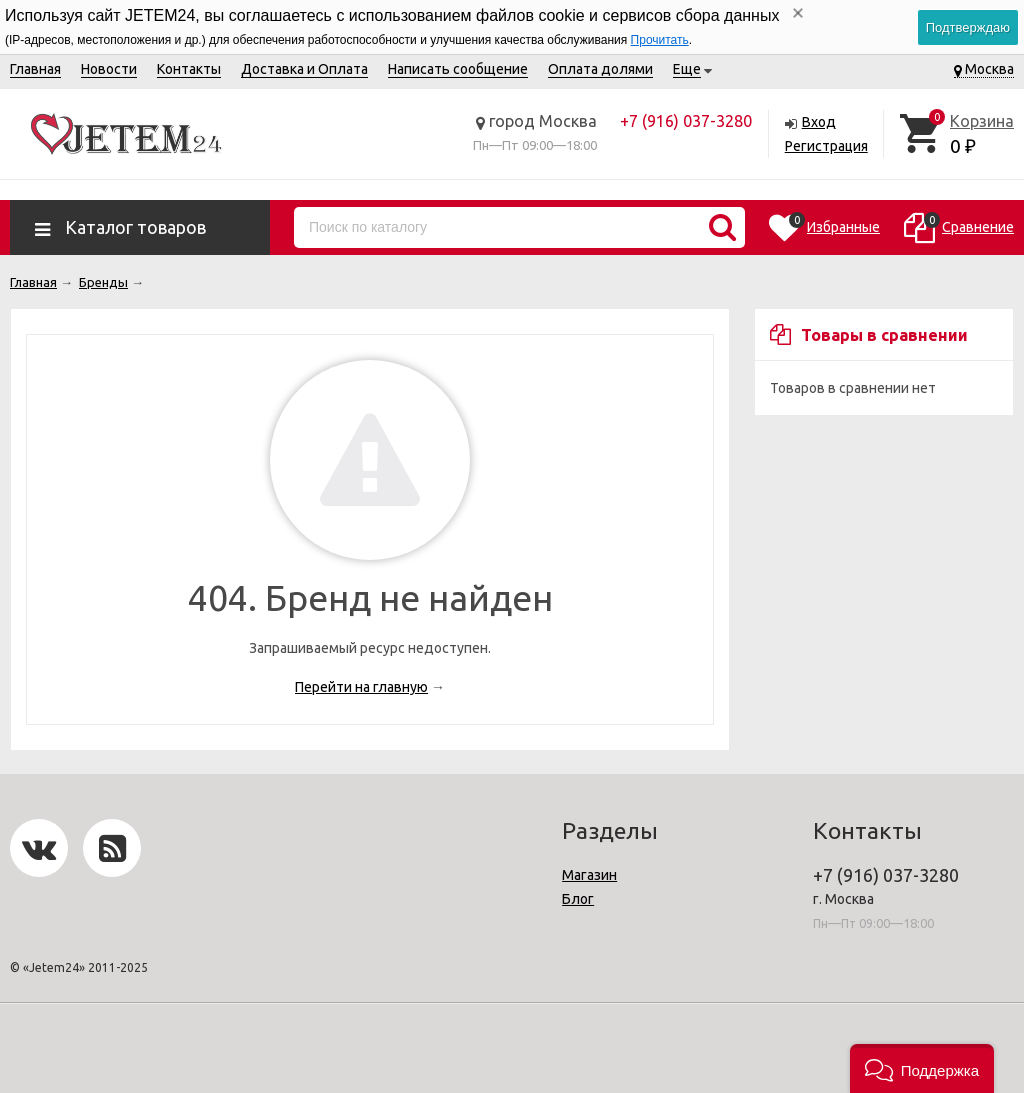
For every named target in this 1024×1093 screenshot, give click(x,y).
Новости (109, 69)
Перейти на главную (361, 687)
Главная (35, 69)
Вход (819, 122)
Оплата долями (600, 69)
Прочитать (660, 40)
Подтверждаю (968, 27)
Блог (578, 899)
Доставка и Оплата (304, 69)
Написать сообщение (458, 69)
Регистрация (826, 146)
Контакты (189, 69)
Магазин (589, 875)
